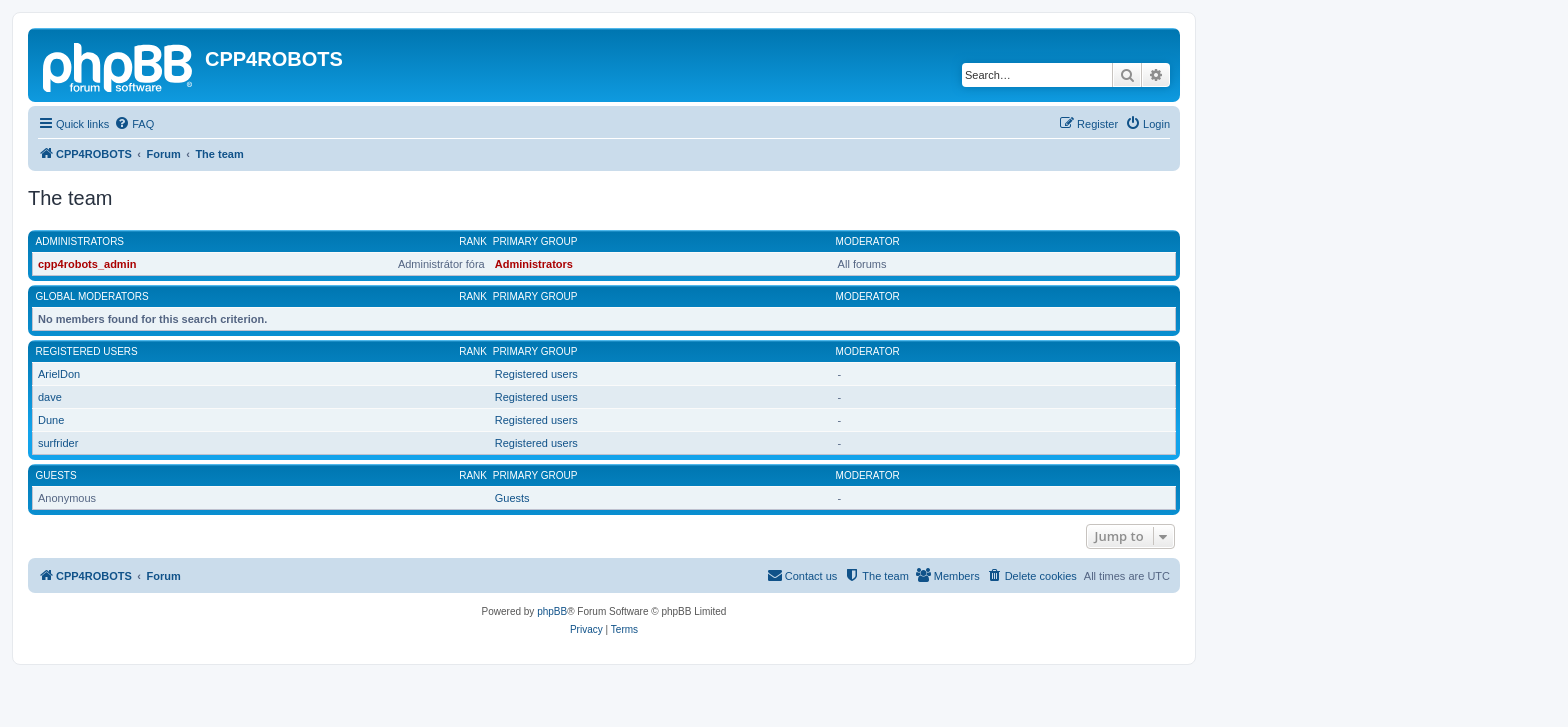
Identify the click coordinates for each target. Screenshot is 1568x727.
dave (50, 397)
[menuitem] (134, 124)
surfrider (58, 443)
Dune (51, 420)
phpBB (552, 611)
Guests (56, 475)
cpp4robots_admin (87, 264)
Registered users (87, 351)
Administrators (80, 241)
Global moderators (92, 296)
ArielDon (59, 374)
